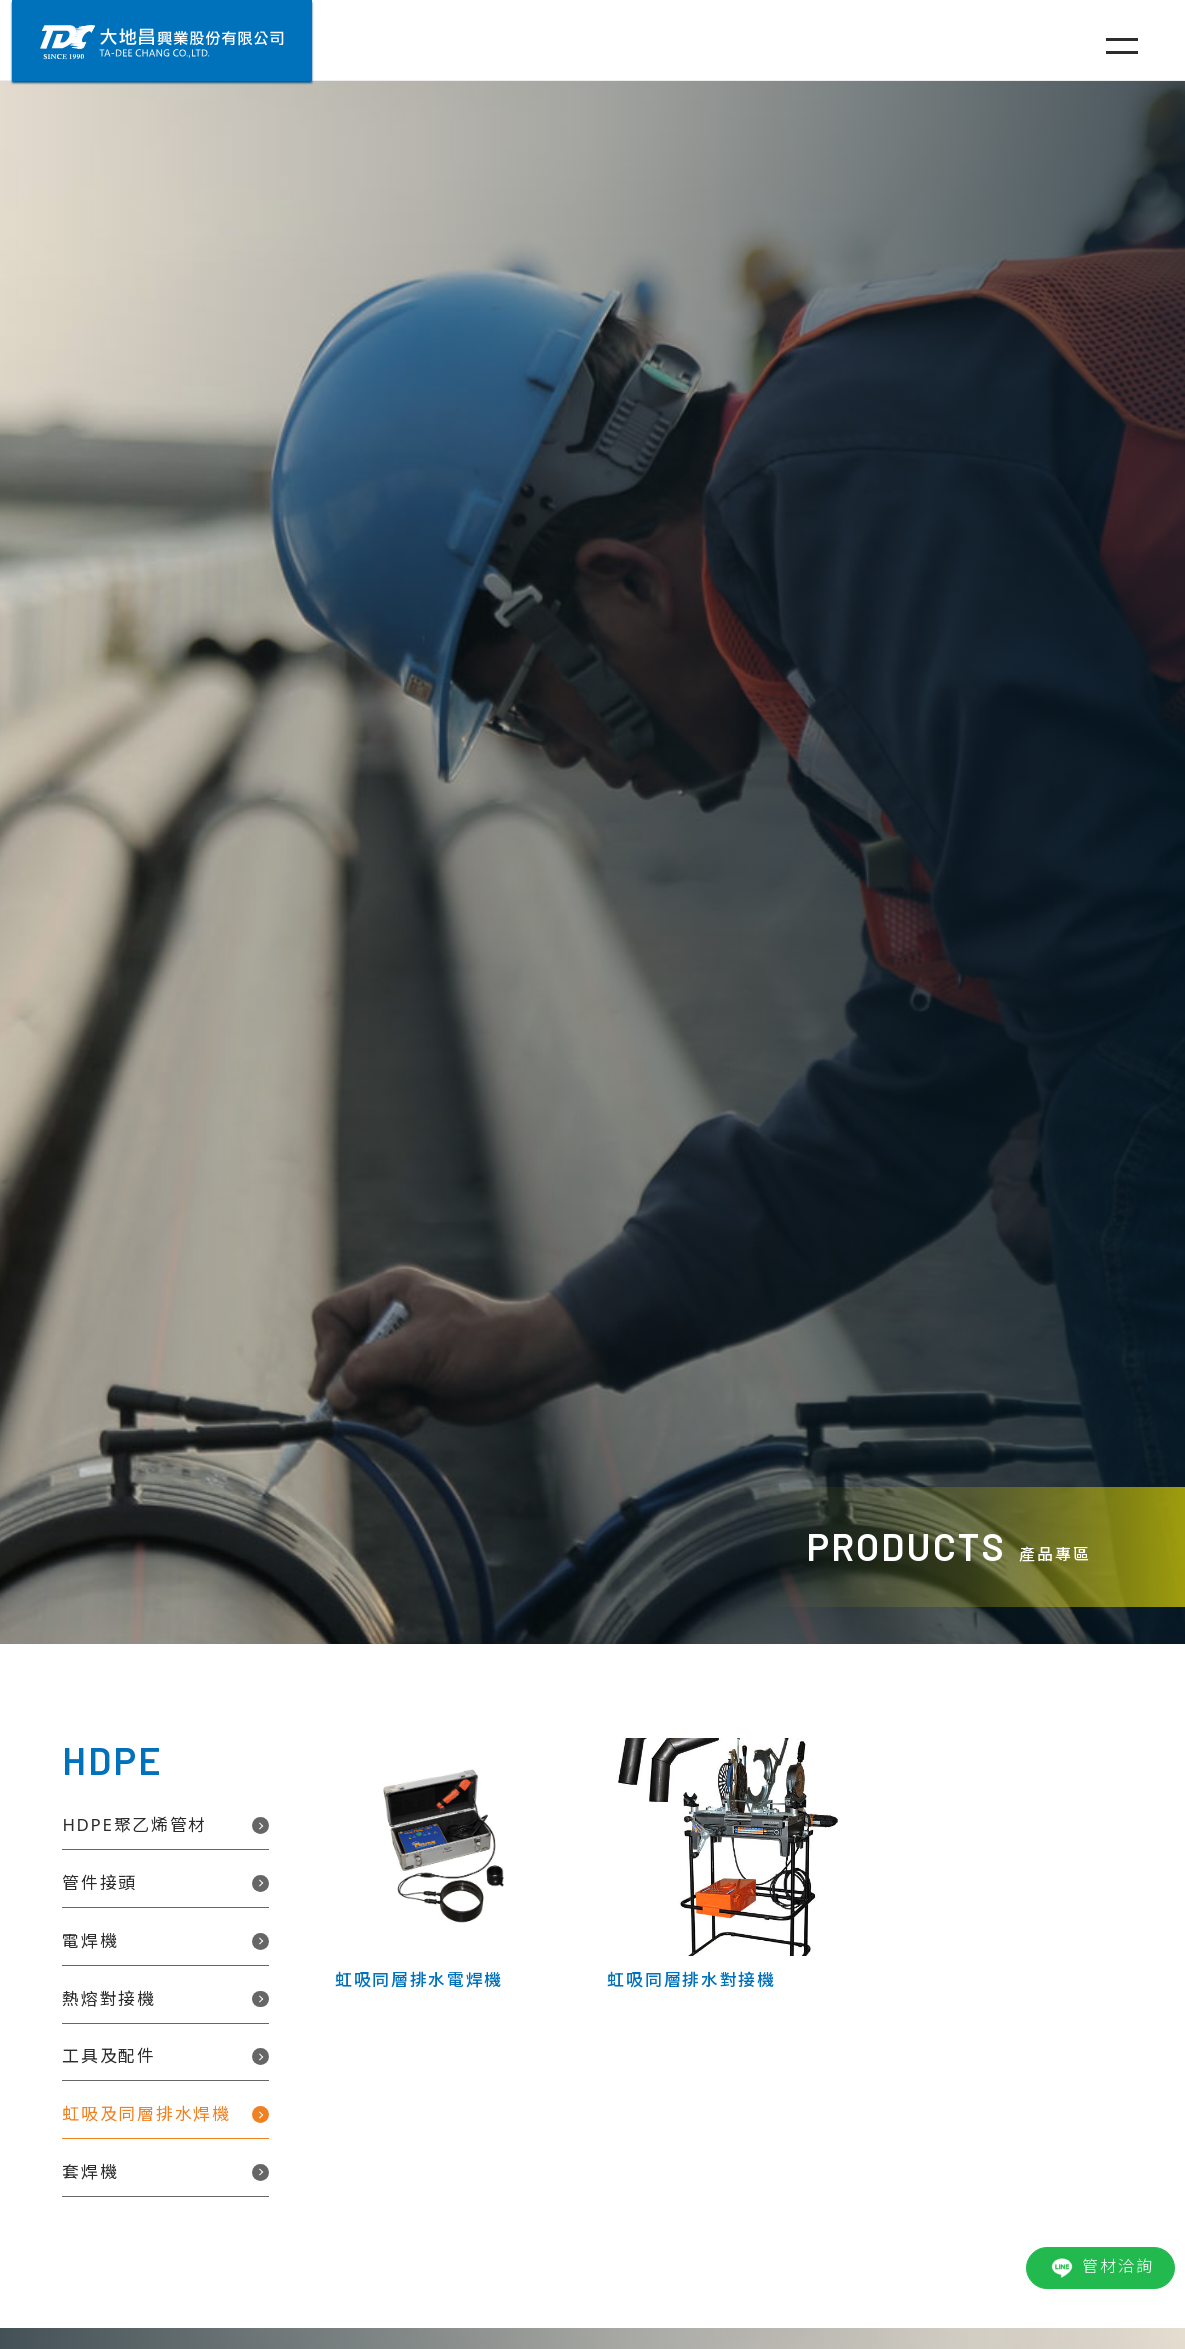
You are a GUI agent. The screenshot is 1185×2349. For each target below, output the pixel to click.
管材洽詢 (1100, 2268)
